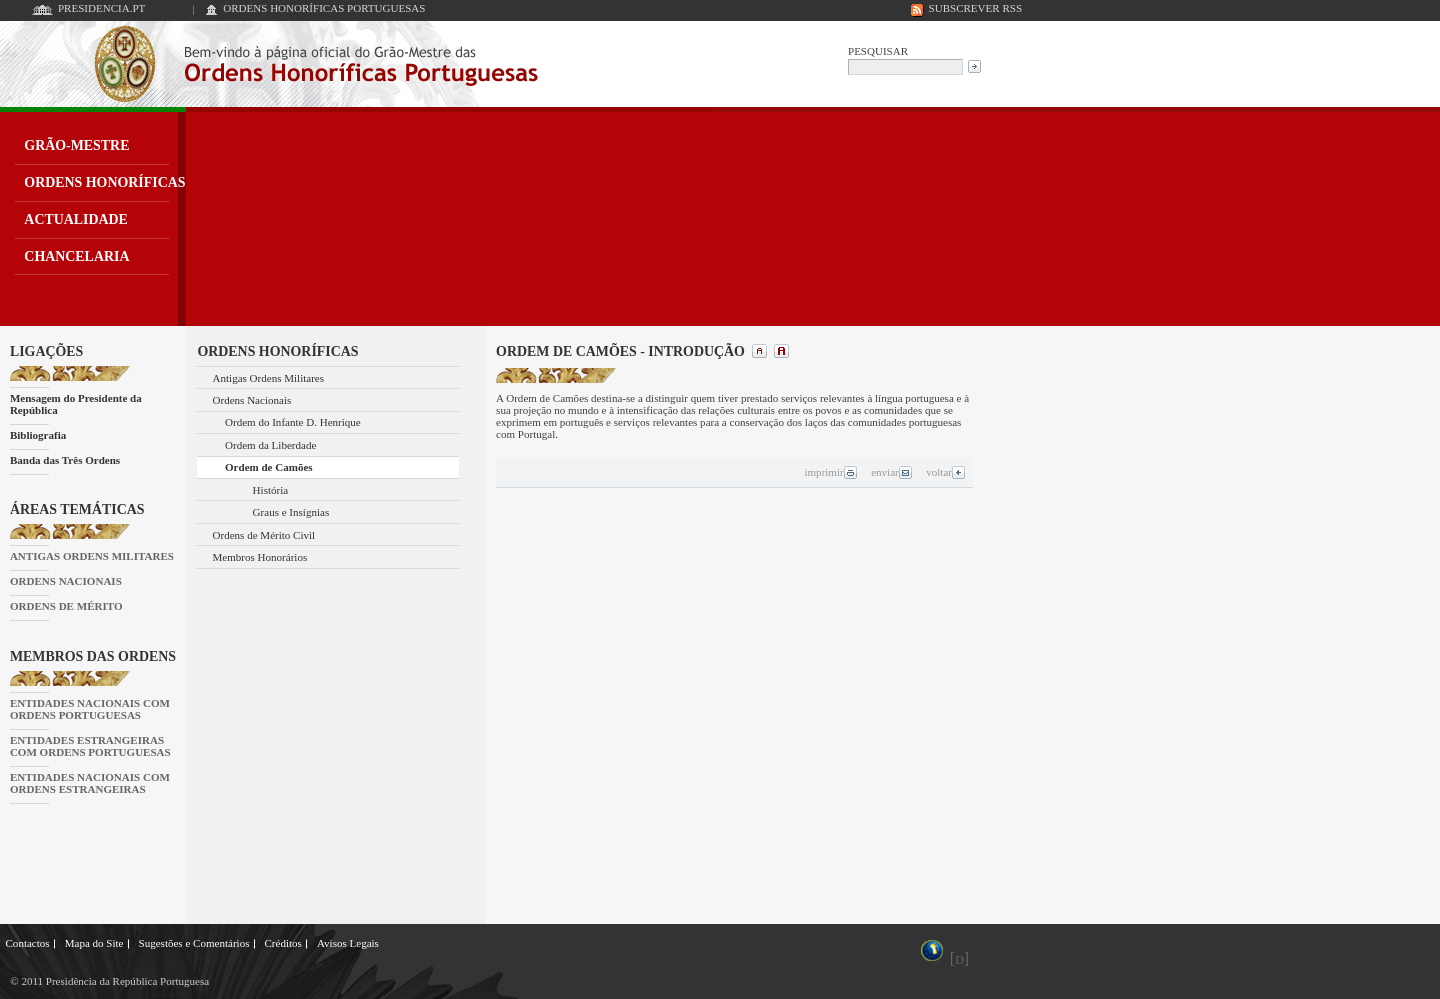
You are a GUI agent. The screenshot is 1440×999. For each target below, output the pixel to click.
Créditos (282, 943)
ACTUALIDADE (76, 219)
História (271, 490)
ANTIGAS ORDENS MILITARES (92, 556)
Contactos (28, 943)
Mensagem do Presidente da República (76, 404)
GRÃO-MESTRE (76, 145)
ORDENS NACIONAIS (66, 581)
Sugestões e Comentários (194, 943)
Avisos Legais (348, 943)
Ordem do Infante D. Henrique (293, 422)
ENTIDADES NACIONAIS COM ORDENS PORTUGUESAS (90, 709)
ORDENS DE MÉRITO (66, 606)
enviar (891, 472)
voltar (946, 472)
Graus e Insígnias (291, 512)
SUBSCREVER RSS (976, 8)
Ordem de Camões (269, 467)
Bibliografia (38, 435)
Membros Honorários (260, 557)
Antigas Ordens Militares (269, 378)
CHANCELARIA (76, 256)
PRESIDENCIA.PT (101, 8)
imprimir (830, 472)
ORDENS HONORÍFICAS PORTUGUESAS (324, 8)
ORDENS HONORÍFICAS (104, 182)
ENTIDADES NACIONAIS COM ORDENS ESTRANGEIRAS (90, 783)
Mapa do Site (94, 943)
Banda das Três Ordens (65, 460)
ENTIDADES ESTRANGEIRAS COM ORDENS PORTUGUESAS (90, 746)
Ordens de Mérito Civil (264, 535)
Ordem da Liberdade (270, 445)
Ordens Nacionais (252, 400)
